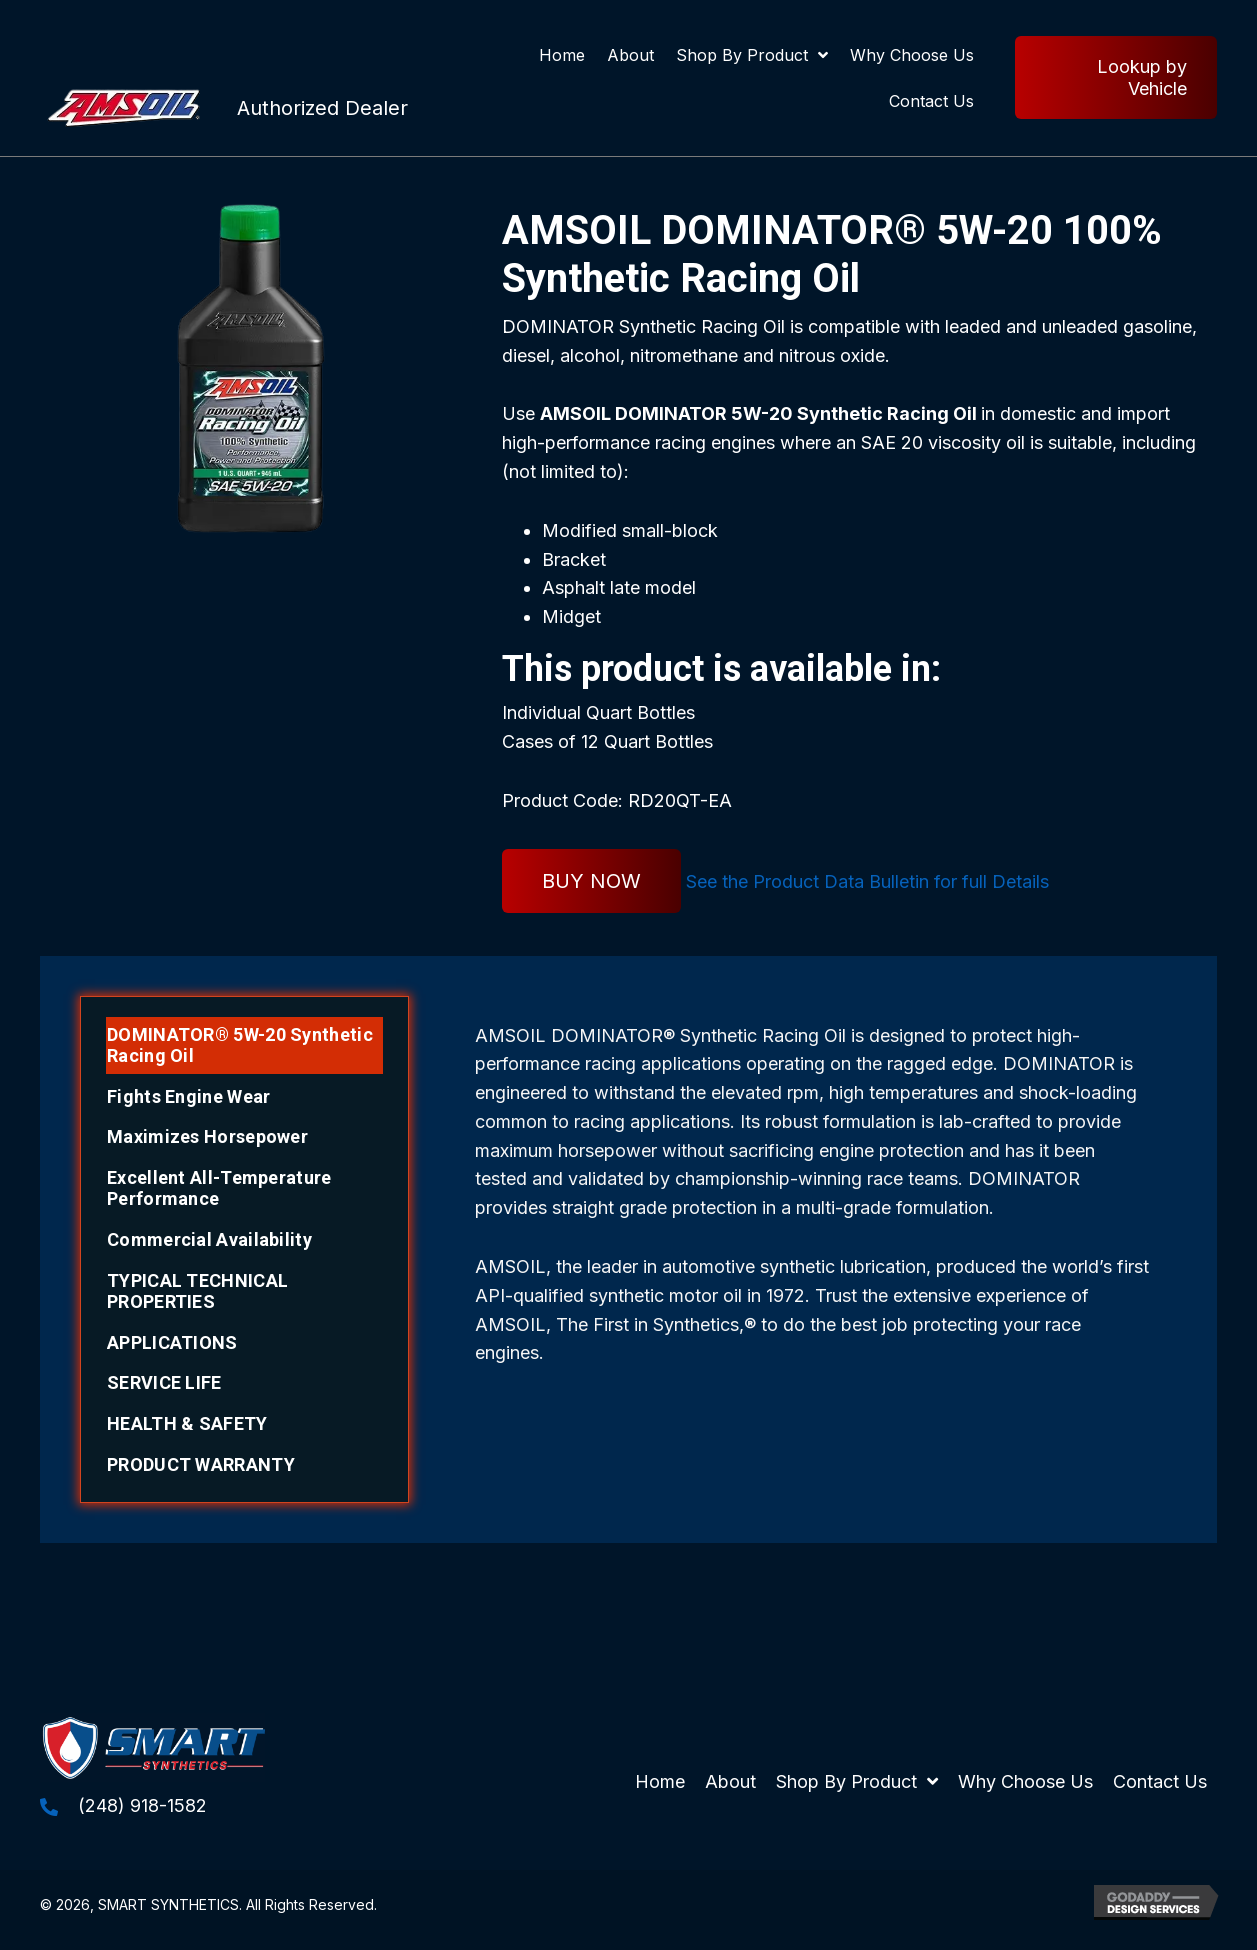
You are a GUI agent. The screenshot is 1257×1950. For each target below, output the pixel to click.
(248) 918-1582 (142, 1805)
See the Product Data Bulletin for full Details (867, 881)
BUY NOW (591, 881)
